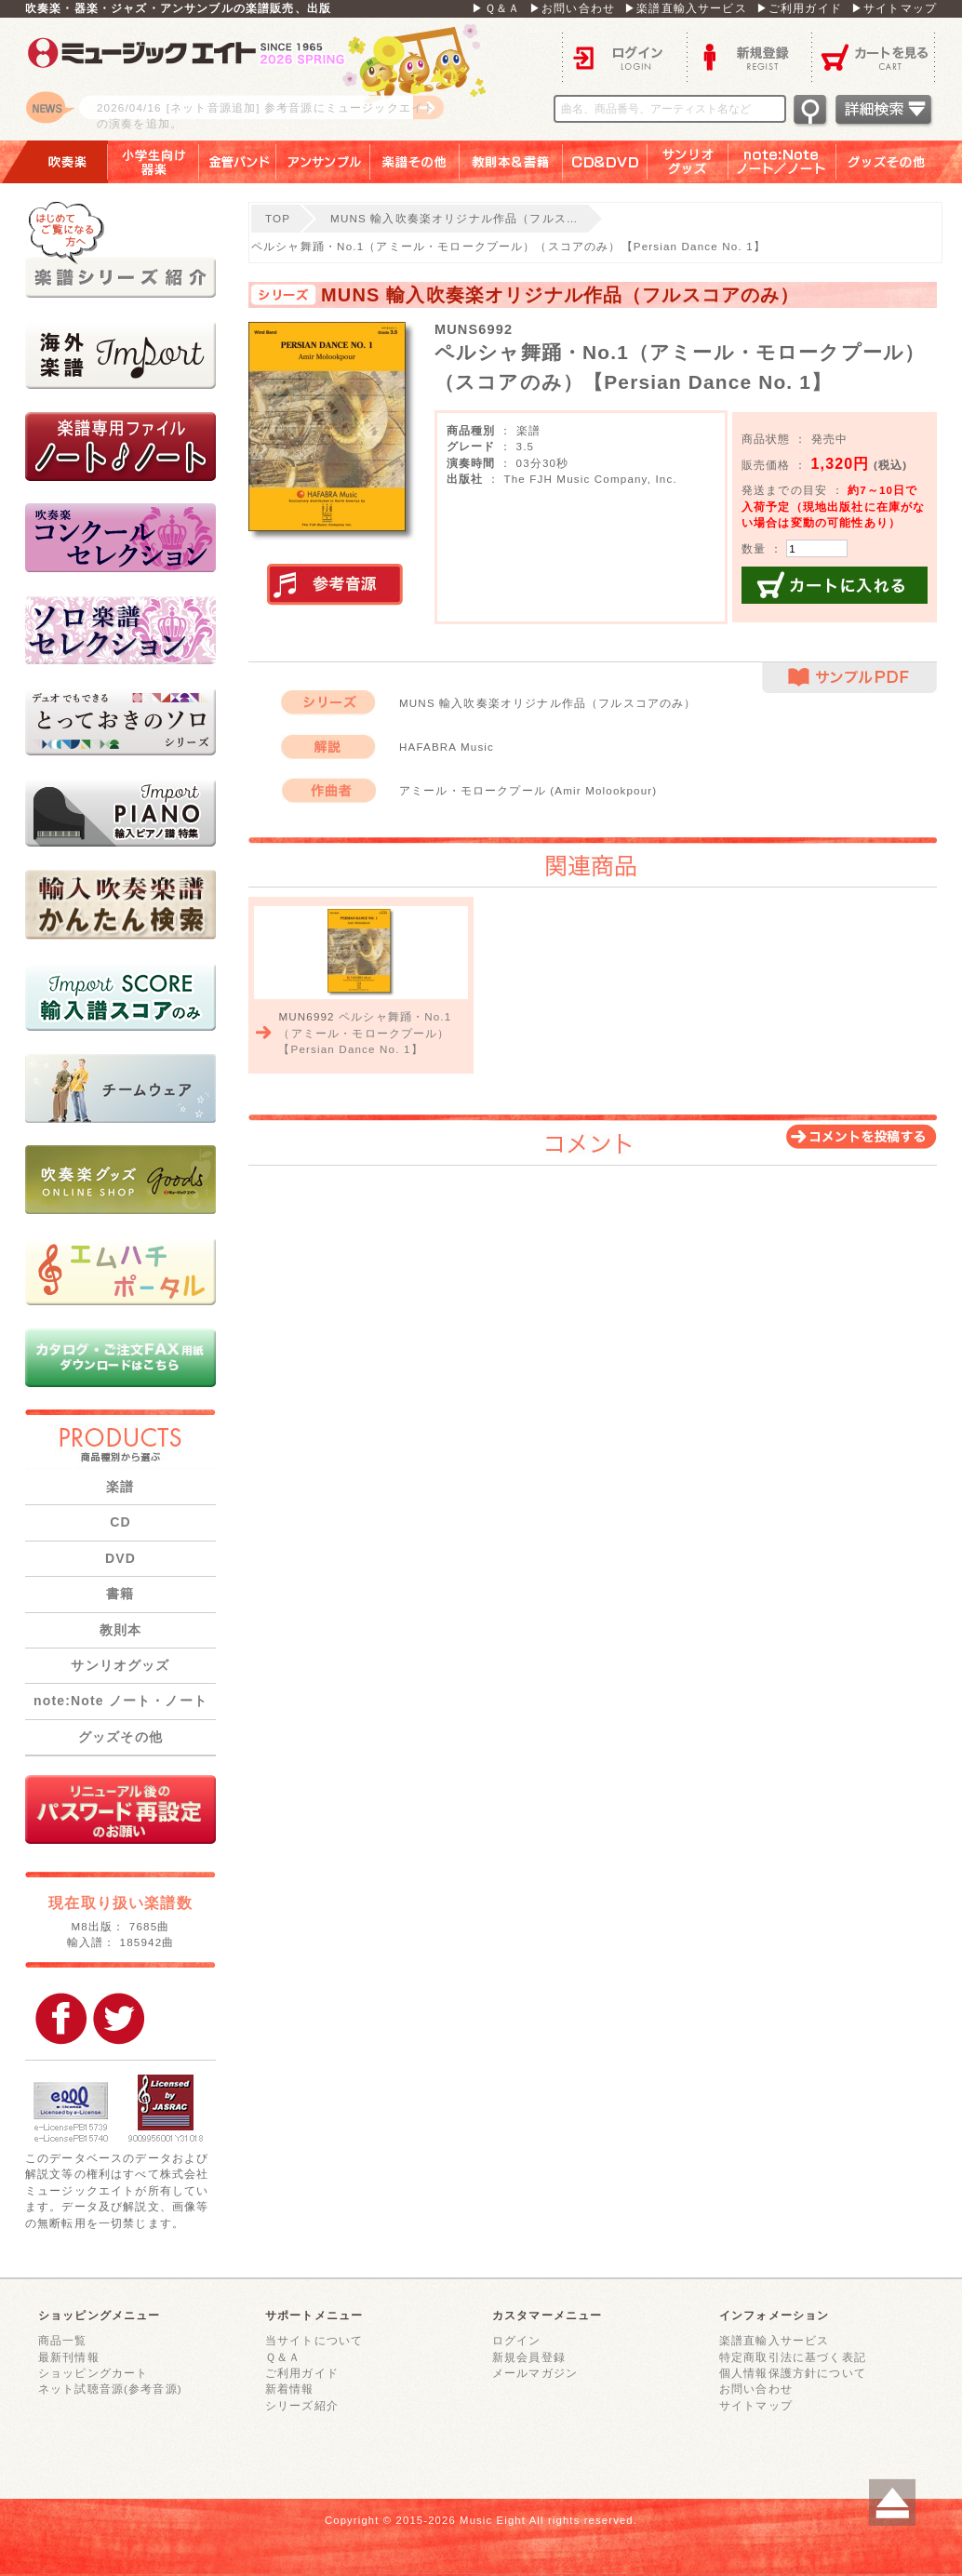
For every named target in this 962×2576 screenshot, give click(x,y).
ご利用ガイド (302, 2373)
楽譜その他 (415, 161)
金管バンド (237, 161)
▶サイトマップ (894, 8)
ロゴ (257, 79)
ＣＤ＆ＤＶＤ (605, 161)
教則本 (120, 1629)
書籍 (120, 1593)
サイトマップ (756, 2405)
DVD (120, 1558)
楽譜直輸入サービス (774, 2340)
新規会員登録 (529, 2357)
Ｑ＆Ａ (283, 2357)
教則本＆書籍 (511, 161)
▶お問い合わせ (572, 8)
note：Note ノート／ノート (782, 161)
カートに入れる (835, 585)
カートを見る (874, 56)
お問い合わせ (756, 2388)
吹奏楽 (54, 161)
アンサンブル (323, 161)
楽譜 (120, 1486)
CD (120, 1522)
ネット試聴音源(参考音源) (110, 2388)
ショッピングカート (93, 2373)
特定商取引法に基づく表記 (792, 2357)
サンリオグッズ (688, 161)
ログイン (624, 56)
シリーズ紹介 (302, 2405)
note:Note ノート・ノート (120, 1700)
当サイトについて (314, 2340)
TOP (277, 218)
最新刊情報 (69, 2357)
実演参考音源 (335, 585)
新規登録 (749, 56)
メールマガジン (535, 2373)
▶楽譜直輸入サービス (685, 8)
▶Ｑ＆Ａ (496, 8)
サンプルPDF (849, 677)
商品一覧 (62, 2340)
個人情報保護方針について (792, 2373)
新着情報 (289, 2388)
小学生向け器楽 (153, 161)
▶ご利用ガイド (799, 8)
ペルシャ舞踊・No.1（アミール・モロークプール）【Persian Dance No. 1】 (364, 1032)
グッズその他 (899, 161)
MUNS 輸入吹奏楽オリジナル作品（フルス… (454, 218)
